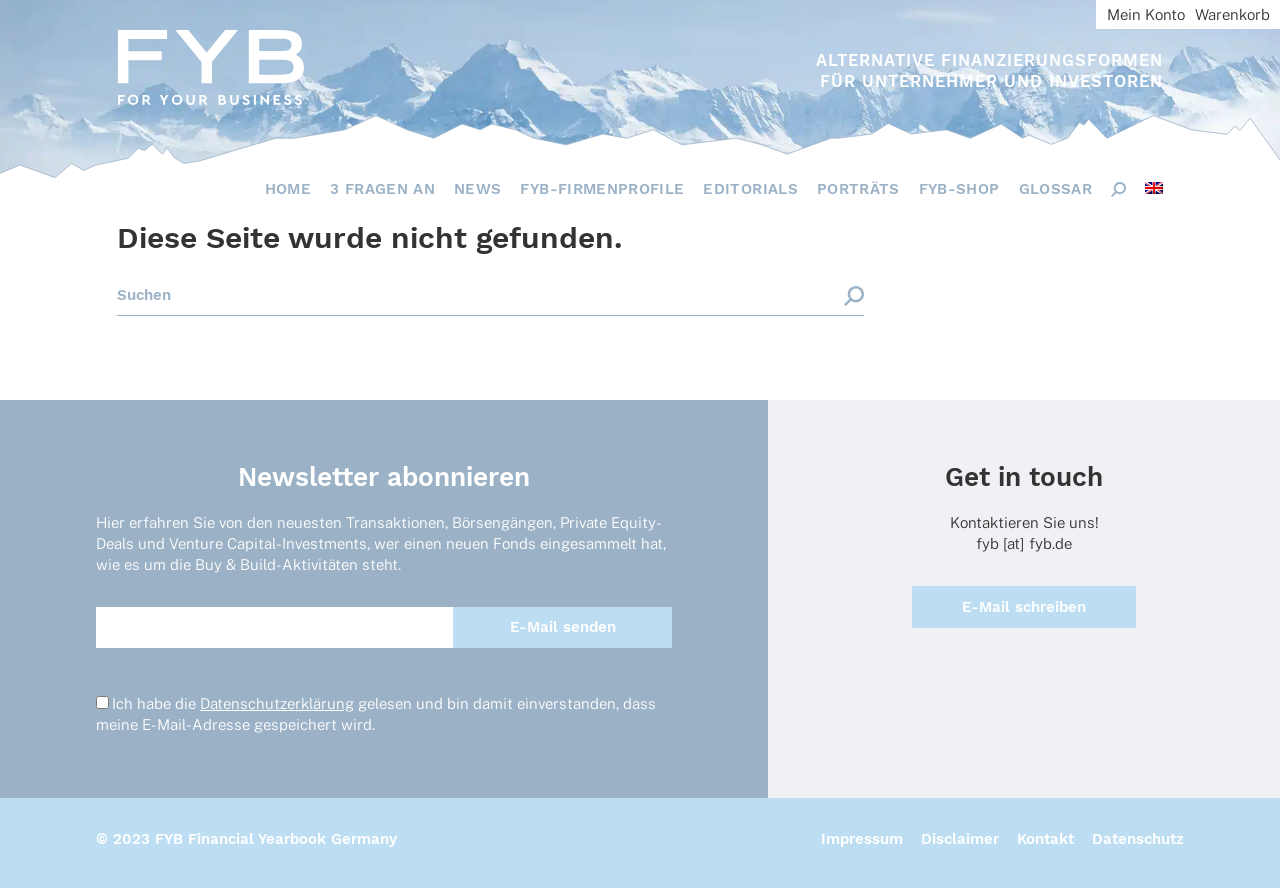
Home (288, 189)
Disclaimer (960, 839)
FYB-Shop (959, 189)
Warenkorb (1232, 14)
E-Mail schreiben (1024, 607)
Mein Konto (1146, 14)
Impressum (862, 839)
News (477, 189)
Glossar (1055, 189)
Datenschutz (1138, 839)
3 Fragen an (382, 189)
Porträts (858, 189)
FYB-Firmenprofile (602, 189)
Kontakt (1045, 839)
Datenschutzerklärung (277, 703)
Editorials (750, 189)
